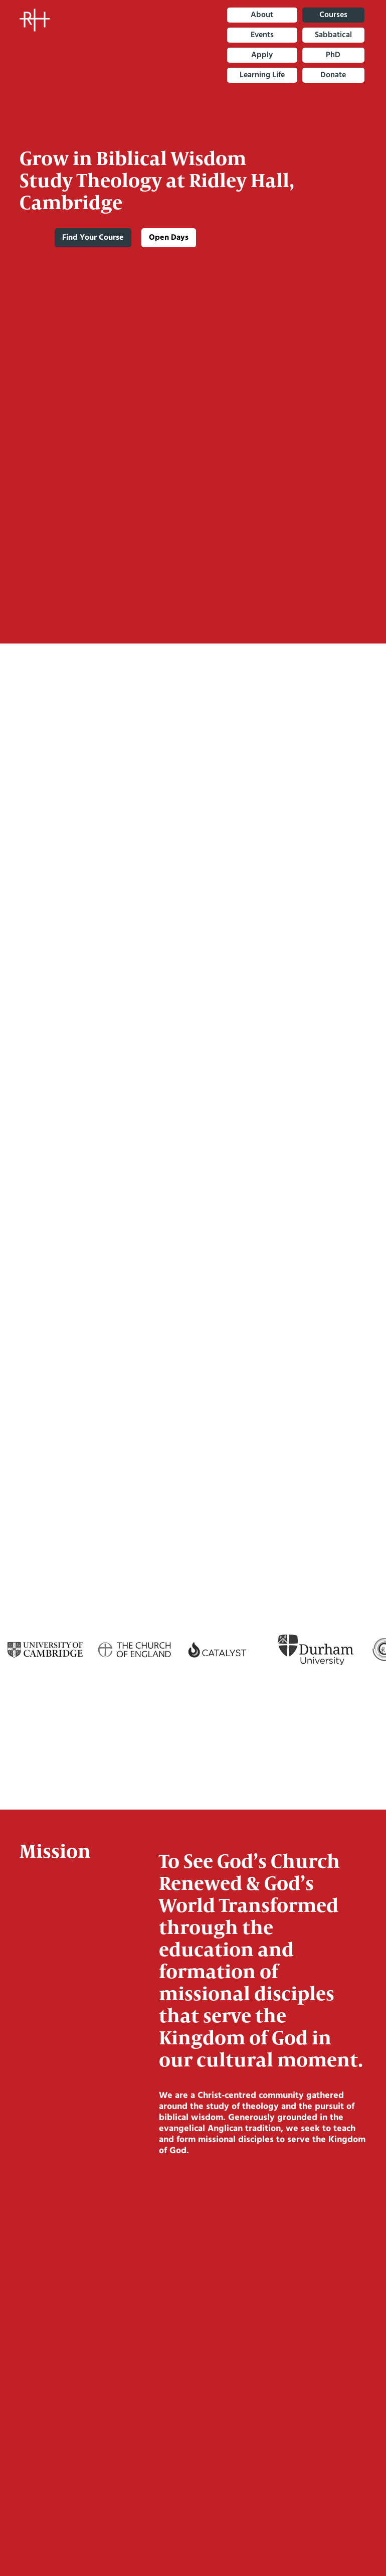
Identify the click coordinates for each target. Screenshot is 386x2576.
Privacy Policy (119, 2548)
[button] (359, 2539)
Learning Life (262, 75)
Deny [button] (228, 2539)
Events (262, 35)
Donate (333, 75)
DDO (193, 979)
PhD (333, 55)
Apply (262, 55)
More (192, 741)
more (193, 1137)
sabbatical (333, 35)
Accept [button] (307, 2539)
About (262, 15)
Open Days (168, 238)
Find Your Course (93, 238)
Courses (333, 15)
